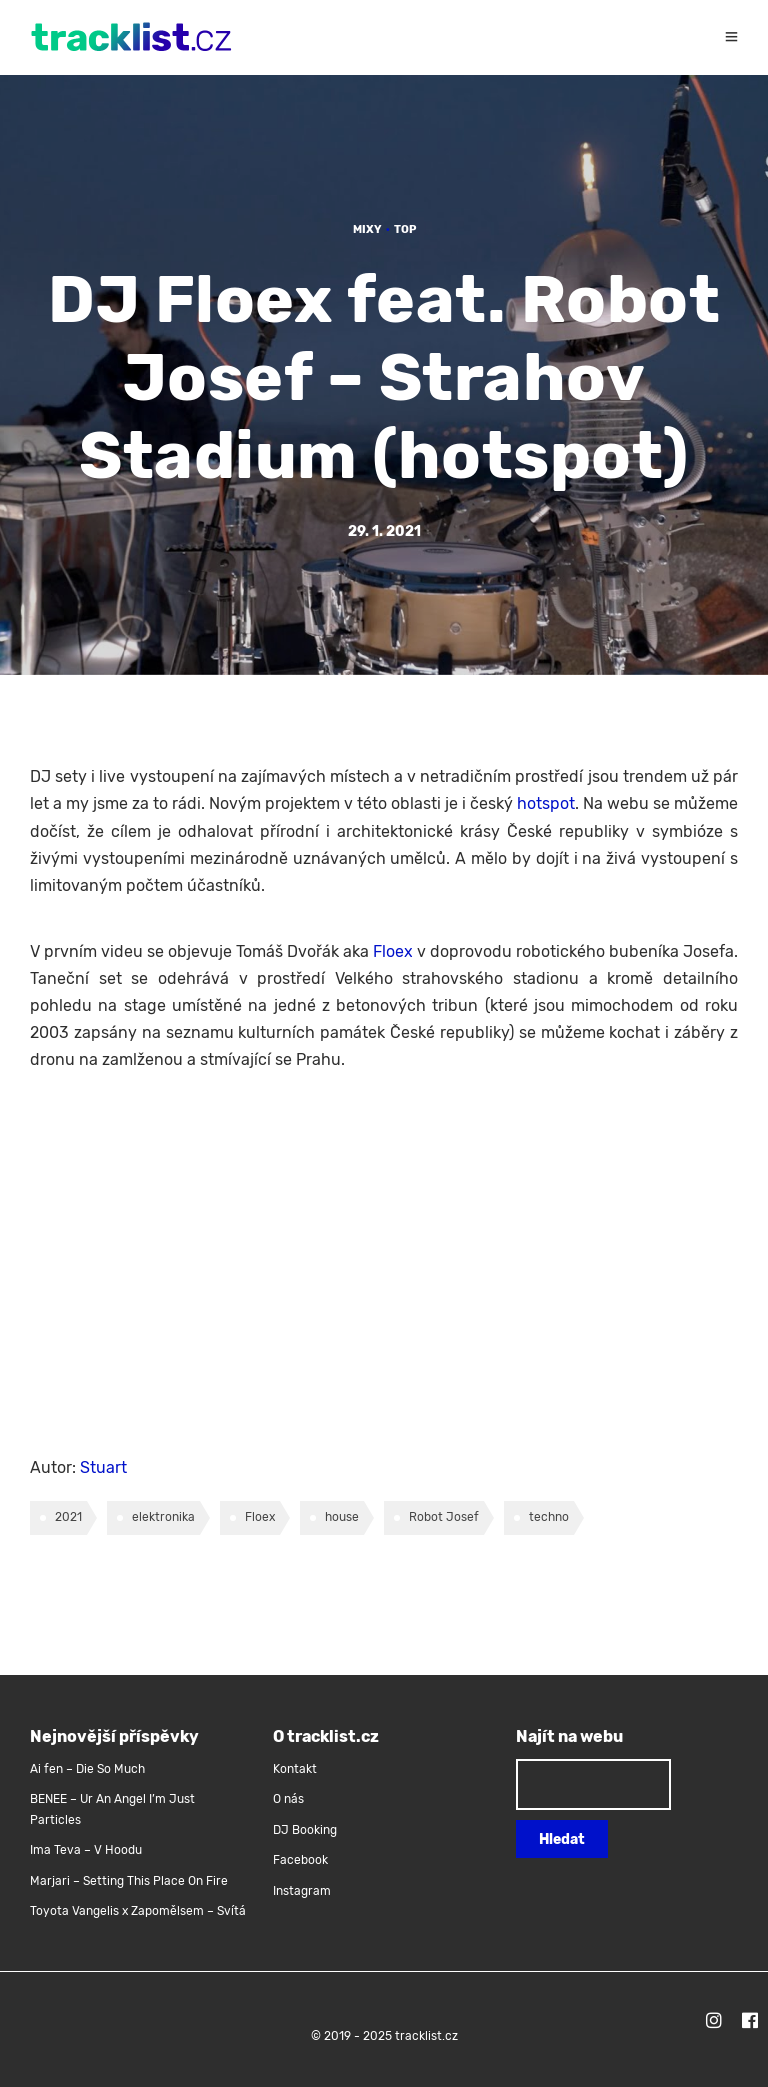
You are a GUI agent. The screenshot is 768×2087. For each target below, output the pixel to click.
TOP (405, 229)
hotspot (546, 803)
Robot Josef (444, 1517)
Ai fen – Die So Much (87, 1769)
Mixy (367, 229)
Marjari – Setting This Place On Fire (129, 1881)
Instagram (302, 1891)
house (342, 1517)
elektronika (163, 1517)
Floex (393, 951)
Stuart (103, 1467)
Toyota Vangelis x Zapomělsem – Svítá (138, 1911)
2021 (68, 1517)
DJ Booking (305, 1830)
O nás (288, 1799)
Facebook (300, 1860)
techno (549, 1517)
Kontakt (295, 1769)
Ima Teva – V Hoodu (86, 1850)
